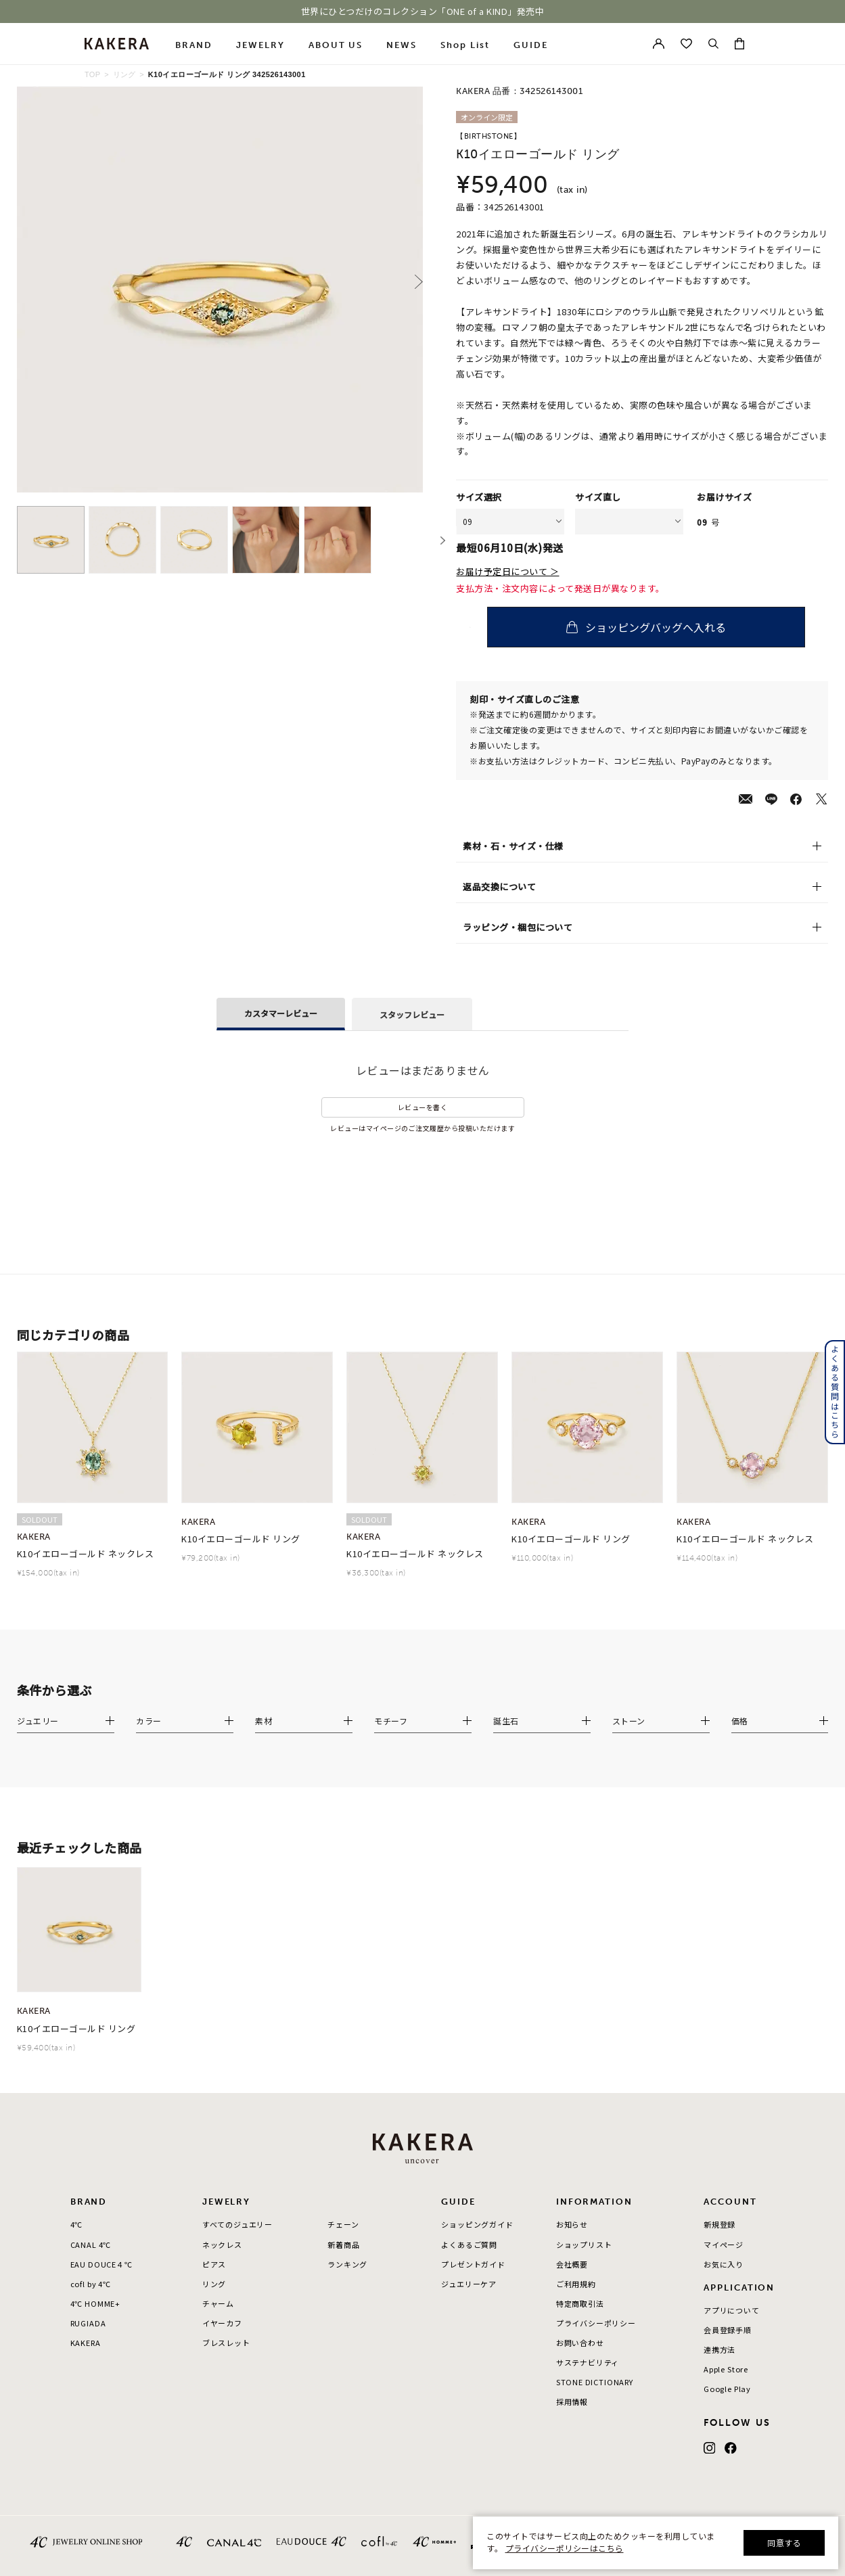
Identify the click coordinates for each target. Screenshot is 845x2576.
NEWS (401, 45)
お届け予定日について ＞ (507, 571)
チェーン (343, 2224)
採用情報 (572, 2401)
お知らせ (572, 2224)
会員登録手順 (728, 2330)
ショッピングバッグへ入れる (669, 627)
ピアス (214, 2264)
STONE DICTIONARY (594, 2382)
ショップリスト (584, 2244)
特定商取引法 (580, 2303)
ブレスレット (226, 2343)
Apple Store (726, 2369)
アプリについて (732, 2310)
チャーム (218, 2303)
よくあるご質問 (469, 2244)
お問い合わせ (580, 2343)
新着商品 (343, 2244)
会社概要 (572, 2264)
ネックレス (222, 2244)
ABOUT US (336, 45)
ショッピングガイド (477, 2224)
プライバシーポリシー (596, 2323)
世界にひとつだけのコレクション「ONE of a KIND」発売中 (423, 11)
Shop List (465, 45)
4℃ (76, 2224)
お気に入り (724, 2264)
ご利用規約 (576, 2284)
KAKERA (85, 2343)
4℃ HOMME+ (95, 2303)
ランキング (347, 2264)
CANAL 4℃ (91, 2244)
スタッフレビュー (412, 1014)
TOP (93, 74)
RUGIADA (88, 2323)
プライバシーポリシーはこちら (564, 2548)
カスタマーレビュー (280, 1013)
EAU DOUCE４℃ (101, 2264)
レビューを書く (423, 1107)
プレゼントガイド (473, 2264)
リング (124, 74)
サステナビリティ (588, 2362)
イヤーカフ (222, 2323)
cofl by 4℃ (90, 2284)
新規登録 (719, 2224)
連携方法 (719, 2349)
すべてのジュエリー (237, 2224)
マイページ (724, 2244)
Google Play (727, 2389)
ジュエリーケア (469, 2284)
